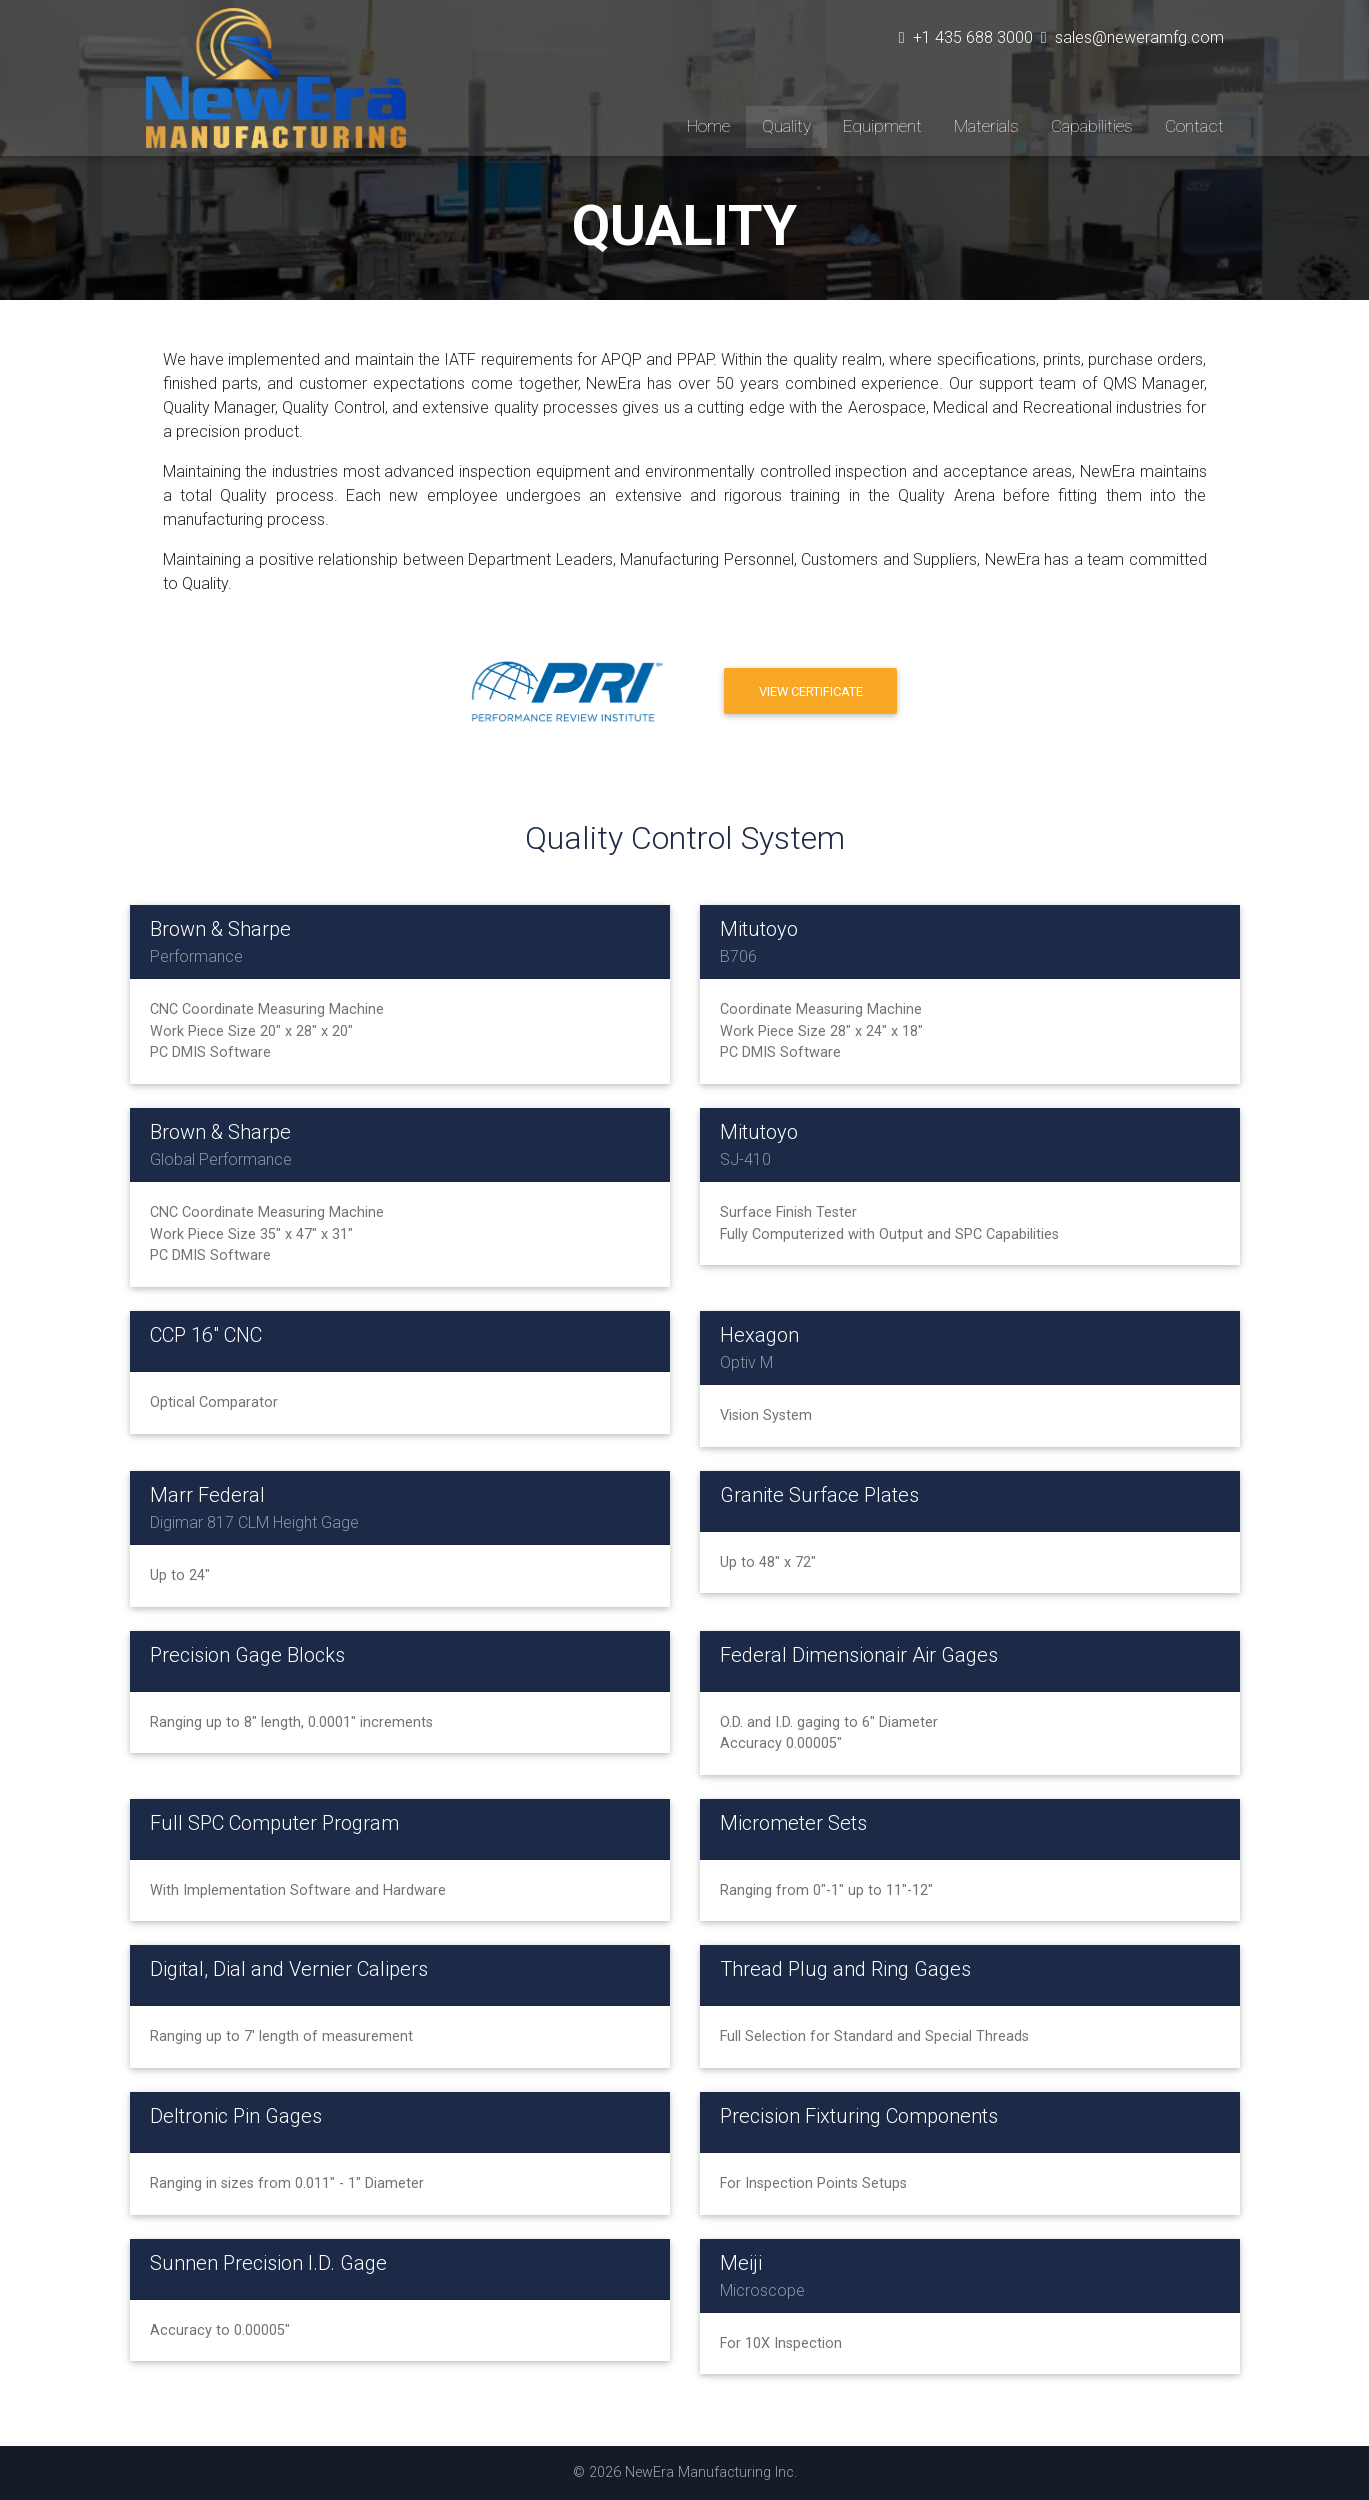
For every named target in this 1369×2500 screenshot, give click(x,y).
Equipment (882, 126)
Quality (786, 126)
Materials (986, 126)
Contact (1194, 126)
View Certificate (811, 691)
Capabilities (1092, 126)
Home (708, 126)
